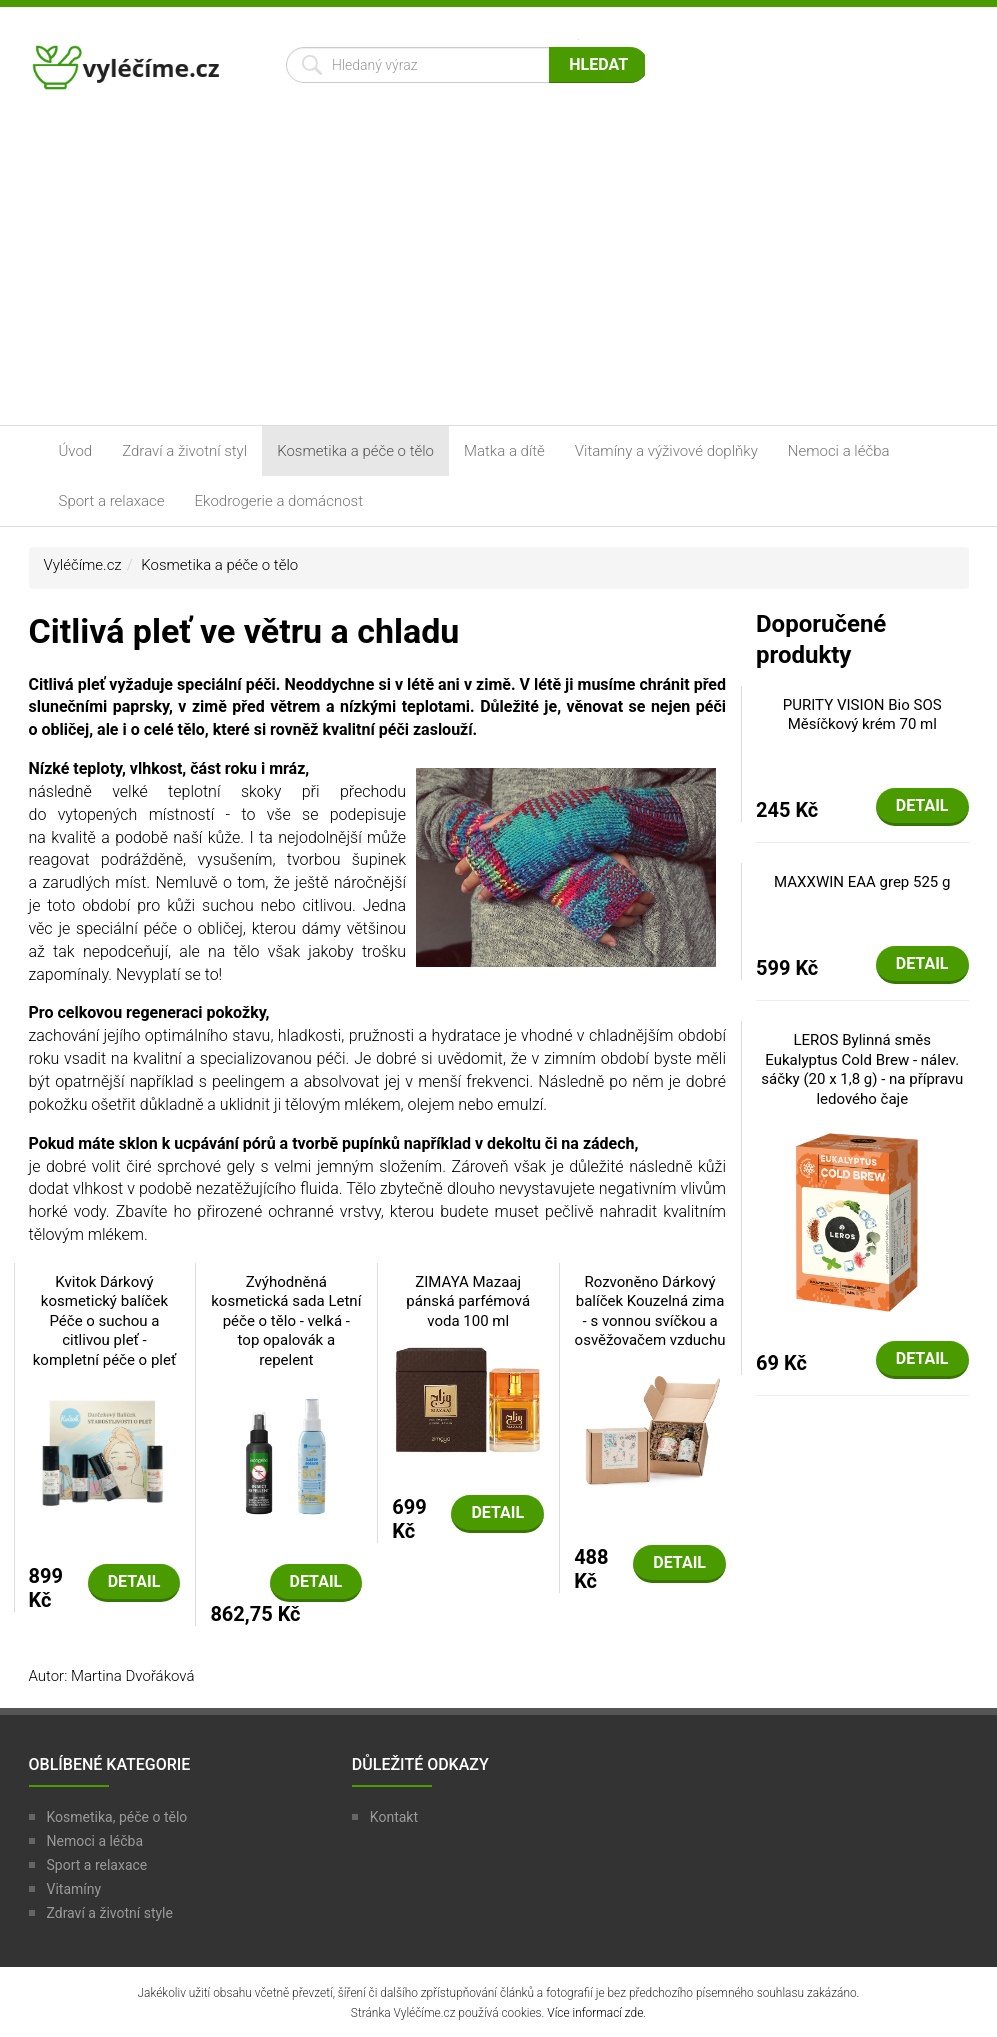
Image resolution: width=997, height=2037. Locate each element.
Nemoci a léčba (839, 451)
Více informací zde (595, 2013)
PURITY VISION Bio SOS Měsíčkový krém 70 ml (862, 715)
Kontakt (394, 1817)
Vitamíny (74, 1889)
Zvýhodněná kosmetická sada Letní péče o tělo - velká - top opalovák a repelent (286, 1321)
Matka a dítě (504, 451)
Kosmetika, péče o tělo (117, 1817)
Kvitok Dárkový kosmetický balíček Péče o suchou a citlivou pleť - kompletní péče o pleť (104, 1321)
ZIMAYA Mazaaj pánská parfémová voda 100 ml (468, 1301)
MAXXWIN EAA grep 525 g (862, 882)
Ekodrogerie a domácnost (279, 501)
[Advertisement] (498, 275)
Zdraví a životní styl (184, 451)
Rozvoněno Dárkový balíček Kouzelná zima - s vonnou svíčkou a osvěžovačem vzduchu (650, 1311)
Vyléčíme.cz (83, 565)
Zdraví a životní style (110, 1913)
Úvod (76, 451)
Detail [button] (134, 1581)
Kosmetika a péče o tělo (355, 451)
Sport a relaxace (112, 501)
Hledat (598, 64)
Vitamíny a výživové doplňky (666, 451)
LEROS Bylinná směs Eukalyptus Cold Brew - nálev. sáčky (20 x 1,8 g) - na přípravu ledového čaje (862, 1069)
